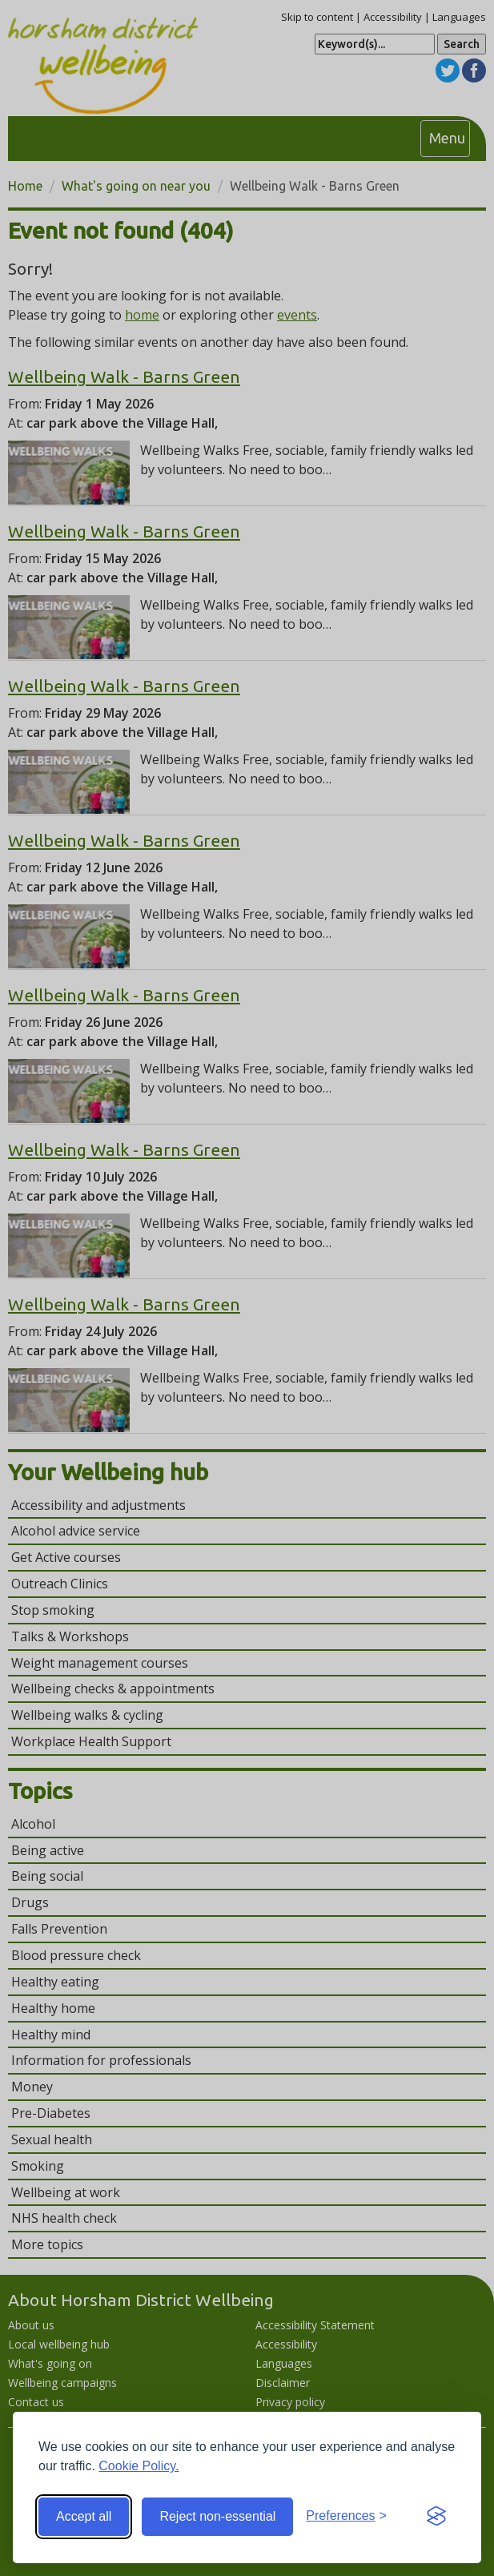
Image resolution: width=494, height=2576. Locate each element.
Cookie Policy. (138, 2466)
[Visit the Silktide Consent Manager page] (436, 2517)
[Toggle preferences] (346, 2516)
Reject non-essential (217, 2516)
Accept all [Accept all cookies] (83, 2516)
